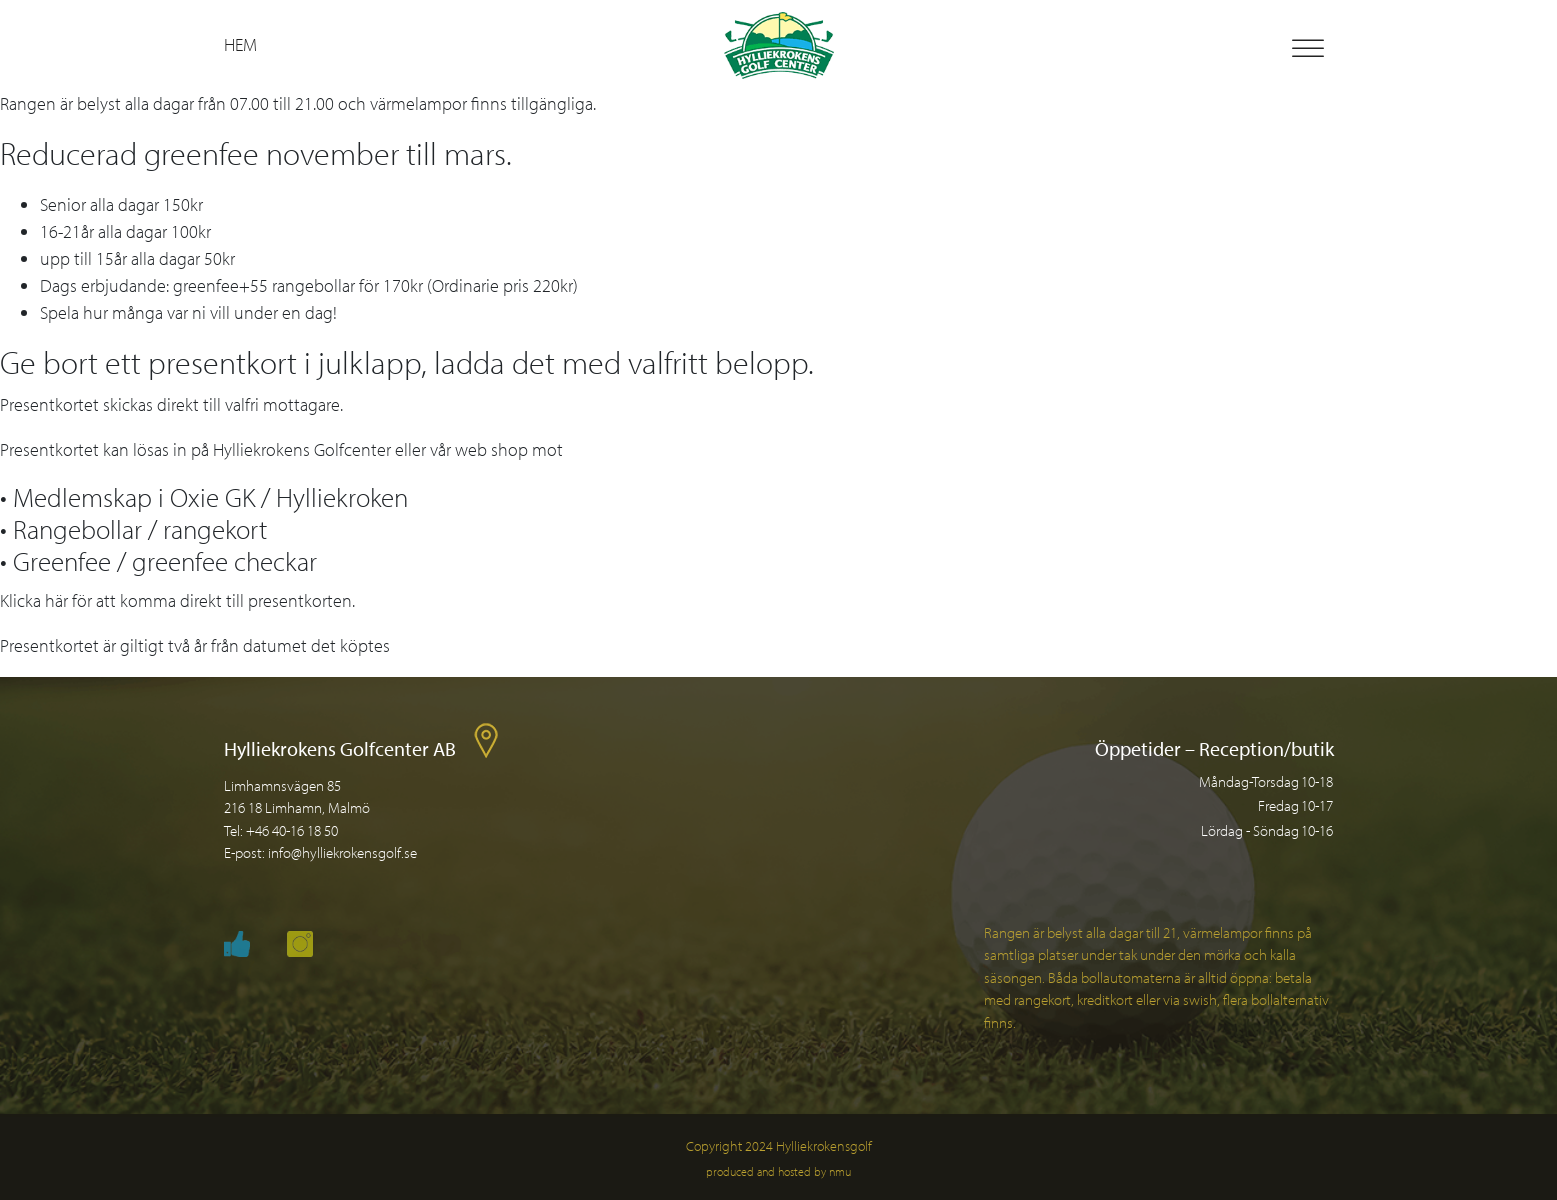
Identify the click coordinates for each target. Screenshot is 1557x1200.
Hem (240, 44)
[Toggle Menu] (1308, 48)
